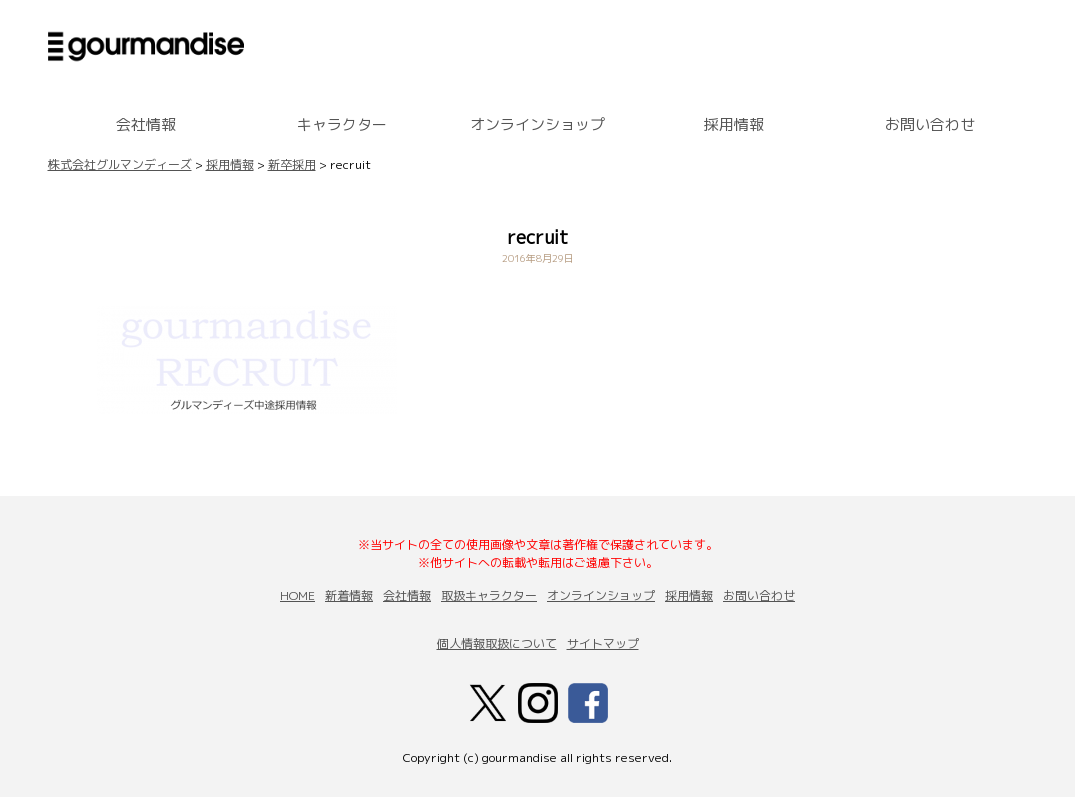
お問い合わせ (930, 124)
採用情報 (734, 124)
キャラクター (342, 124)
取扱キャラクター (489, 595)
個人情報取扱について (497, 643)
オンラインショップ (537, 124)
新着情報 (349, 595)
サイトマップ (603, 643)
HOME (297, 595)
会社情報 (146, 124)
